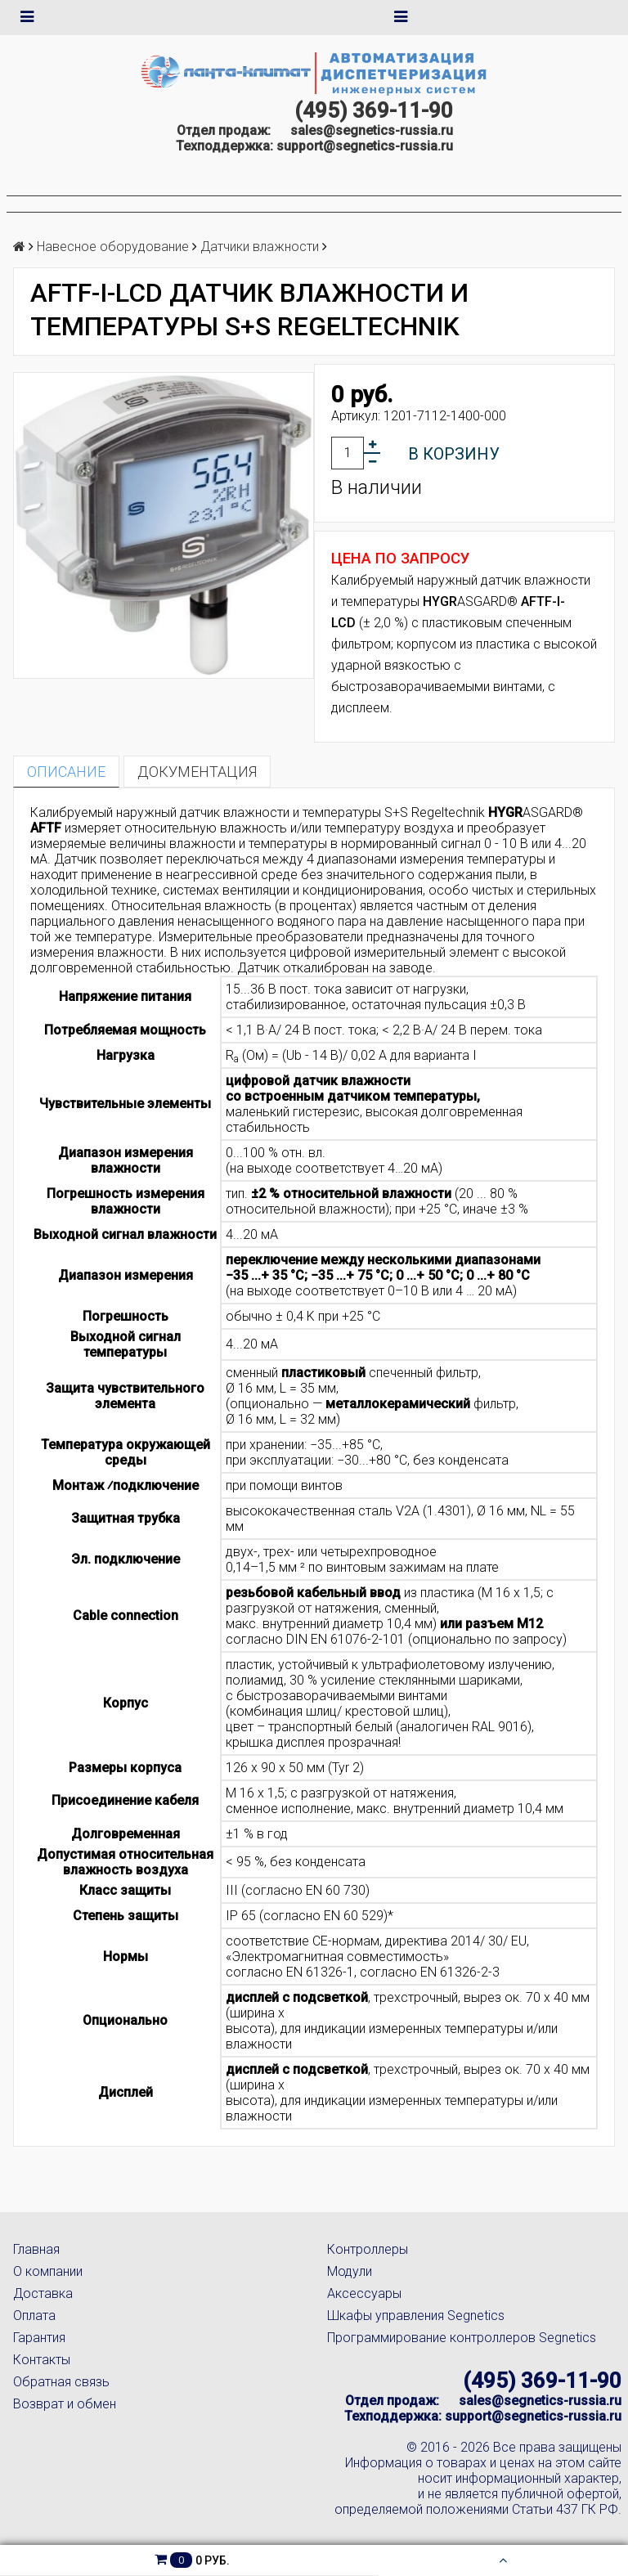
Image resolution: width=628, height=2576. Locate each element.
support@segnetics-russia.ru (364, 146)
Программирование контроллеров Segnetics (461, 2337)
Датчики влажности (259, 246)
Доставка (43, 2293)
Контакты (41, 2359)
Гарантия (39, 2337)
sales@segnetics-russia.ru (371, 130)
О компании (48, 2271)
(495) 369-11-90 (373, 110)
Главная (36, 2249)
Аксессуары (364, 2293)
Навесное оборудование (113, 246)
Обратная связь (61, 2382)
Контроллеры (367, 2249)
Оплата (34, 2315)
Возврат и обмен (64, 2404)
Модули (349, 2271)
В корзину (454, 454)
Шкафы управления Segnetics (416, 2315)
